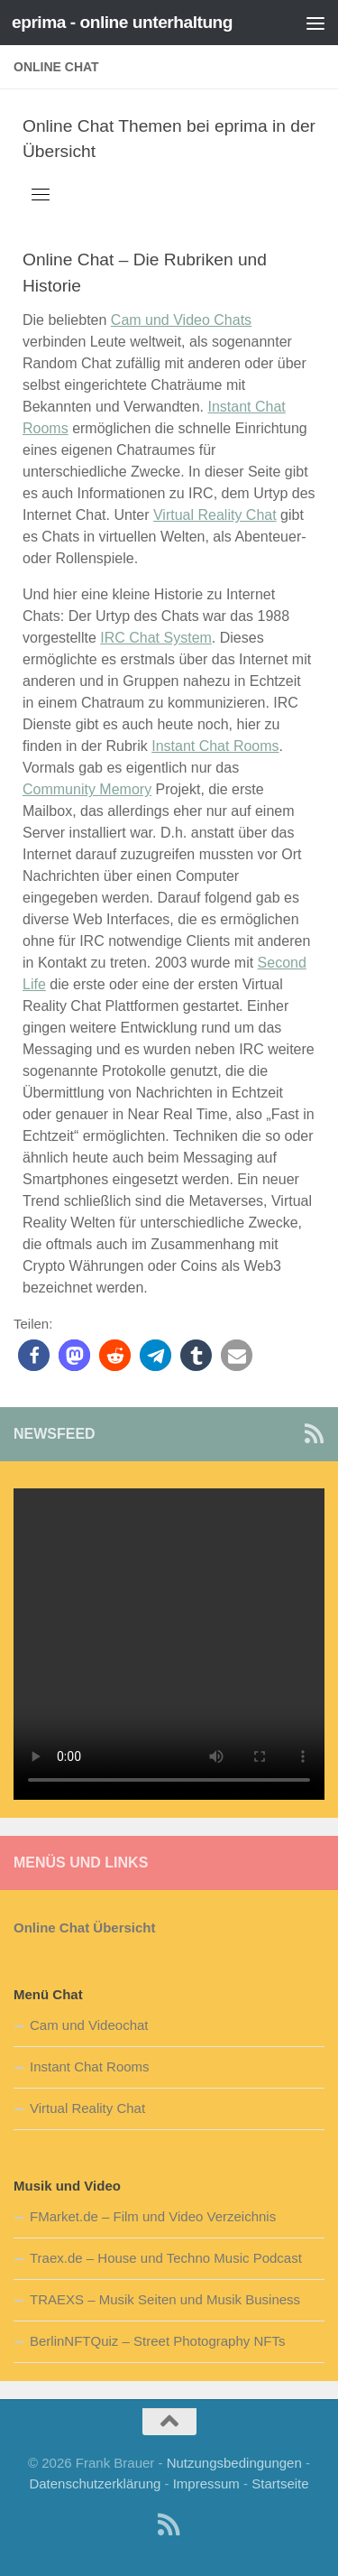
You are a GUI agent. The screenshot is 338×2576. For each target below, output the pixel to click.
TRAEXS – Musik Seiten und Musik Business (165, 2299)
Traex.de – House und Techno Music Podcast (166, 2258)
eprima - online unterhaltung (122, 22)
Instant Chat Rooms (215, 746)
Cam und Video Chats (181, 320)
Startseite (279, 2483)
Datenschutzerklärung (94, 2483)
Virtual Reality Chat (215, 515)
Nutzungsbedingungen (234, 2462)
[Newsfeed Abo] (313, 1433)
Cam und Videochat (89, 2025)
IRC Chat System (156, 637)
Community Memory (87, 789)
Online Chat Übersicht (85, 1927)
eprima (241, 125)
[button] (34, 1355)
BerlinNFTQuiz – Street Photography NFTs (157, 2341)
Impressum (206, 2483)
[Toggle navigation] (41, 194)
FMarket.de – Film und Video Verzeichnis (153, 2216)
